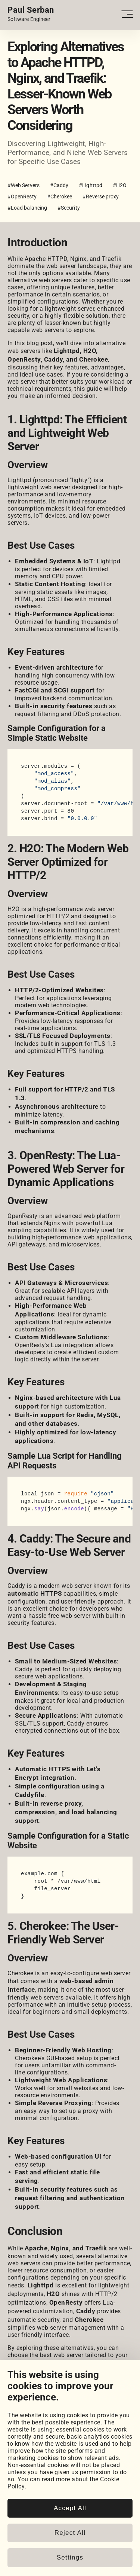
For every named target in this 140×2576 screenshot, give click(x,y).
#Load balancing (27, 208)
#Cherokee (59, 197)
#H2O (120, 185)
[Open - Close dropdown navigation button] (127, 14)
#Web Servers (23, 185)
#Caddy (59, 185)
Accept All (70, 2563)
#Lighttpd (90, 185)
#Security (68, 208)
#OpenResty (22, 197)
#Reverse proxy (101, 197)
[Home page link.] (30, 14)
